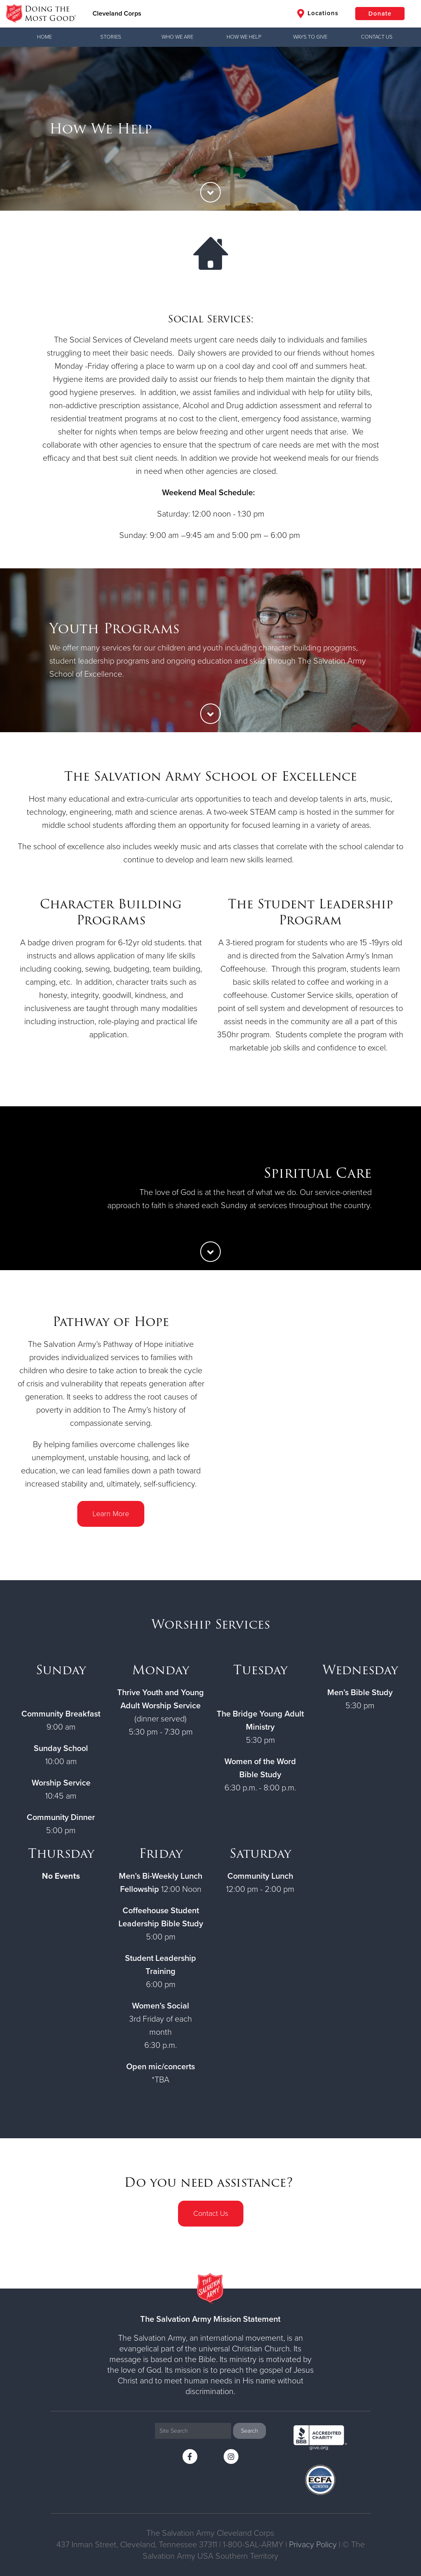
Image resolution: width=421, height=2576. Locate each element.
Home (44, 37)
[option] (210, 129)
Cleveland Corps (117, 13)
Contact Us (377, 37)
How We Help (244, 37)
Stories (110, 37)
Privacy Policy (313, 2545)
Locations (317, 13)
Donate (379, 13)
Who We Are (177, 37)
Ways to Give (310, 37)
